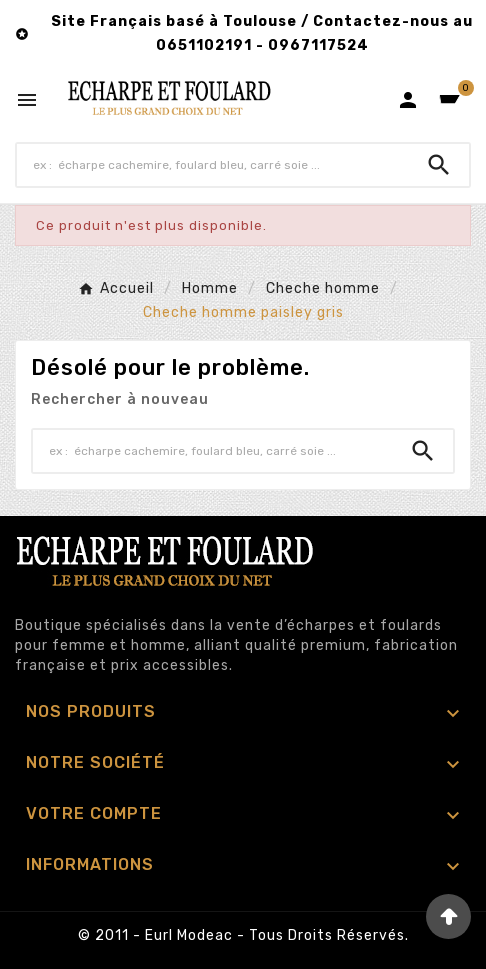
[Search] (439, 165)
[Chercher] (213, 165)
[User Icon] (408, 100)
